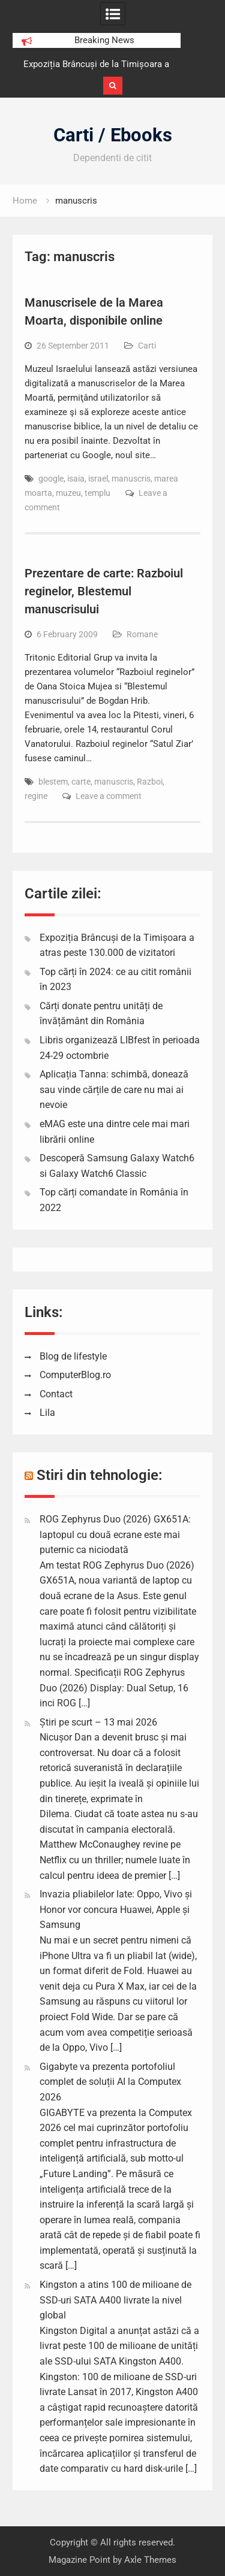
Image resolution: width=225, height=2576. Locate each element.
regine (36, 796)
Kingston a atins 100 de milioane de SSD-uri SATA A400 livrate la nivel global (115, 2300)
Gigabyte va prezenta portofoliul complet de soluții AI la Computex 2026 (110, 2082)
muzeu (68, 493)
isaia (76, 478)
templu (97, 493)
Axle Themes (150, 2559)
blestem (53, 781)
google (51, 478)
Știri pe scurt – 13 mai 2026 (98, 1722)
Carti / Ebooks (112, 135)
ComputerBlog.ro (75, 1375)
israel (98, 478)
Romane (142, 634)
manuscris (131, 478)
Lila (47, 1412)
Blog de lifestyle (73, 1356)
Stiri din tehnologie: (100, 1475)
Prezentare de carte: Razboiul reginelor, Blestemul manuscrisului (104, 591)
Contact (56, 1394)
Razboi (150, 781)
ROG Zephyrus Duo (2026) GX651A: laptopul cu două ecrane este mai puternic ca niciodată (115, 1534)
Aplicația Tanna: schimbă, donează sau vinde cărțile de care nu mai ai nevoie (114, 1089)
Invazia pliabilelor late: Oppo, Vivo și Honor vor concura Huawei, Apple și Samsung (116, 1909)
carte (81, 781)
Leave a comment (109, 796)
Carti (147, 345)
